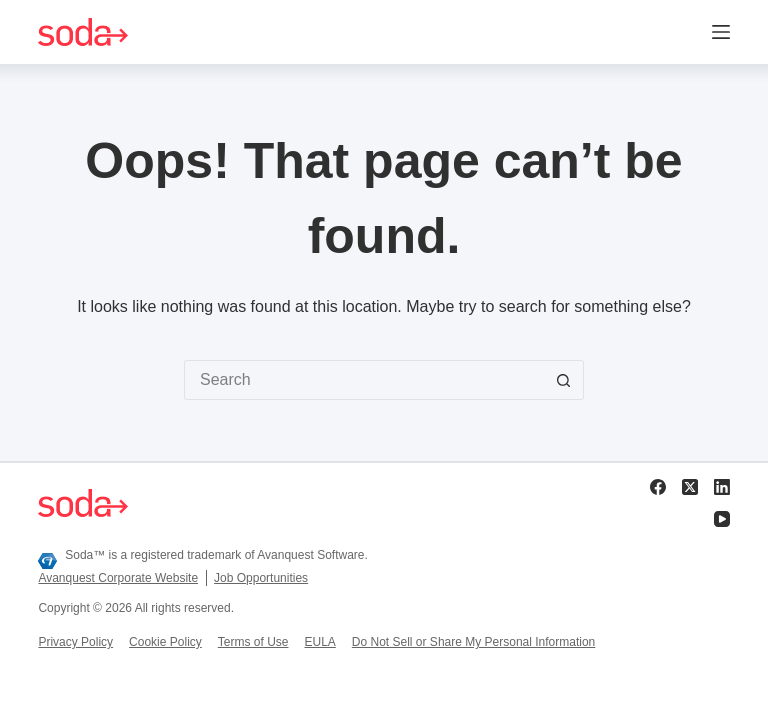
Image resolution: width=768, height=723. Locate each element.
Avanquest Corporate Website (118, 578)
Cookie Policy (165, 642)
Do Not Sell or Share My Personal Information (473, 642)
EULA (319, 642)
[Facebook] (658, 487)
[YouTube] (722, 519)
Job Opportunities (261, 578)
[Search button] (564, 380)
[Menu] (721, 32)
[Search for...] (364, 380)
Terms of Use (253, 642)
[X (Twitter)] (690, 487)
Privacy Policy (75, 642)
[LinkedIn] (722, 487)
